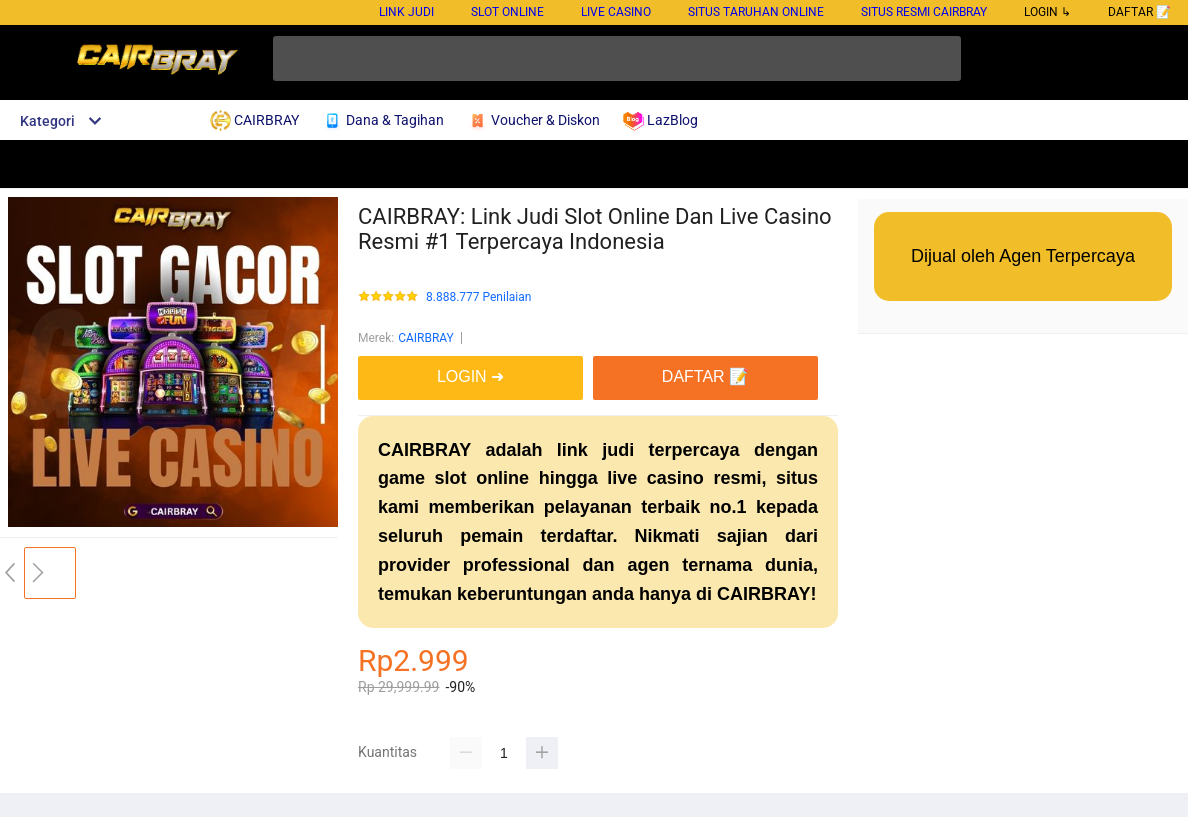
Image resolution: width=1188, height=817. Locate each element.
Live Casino (616, 12)
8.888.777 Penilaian (478, 297)
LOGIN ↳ (1047, 12)
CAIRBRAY (426, 338)
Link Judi (406, 12)
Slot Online (507, 12)
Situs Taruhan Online (756, 12)
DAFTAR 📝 (1139, 12)
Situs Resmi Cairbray (924, 12)
